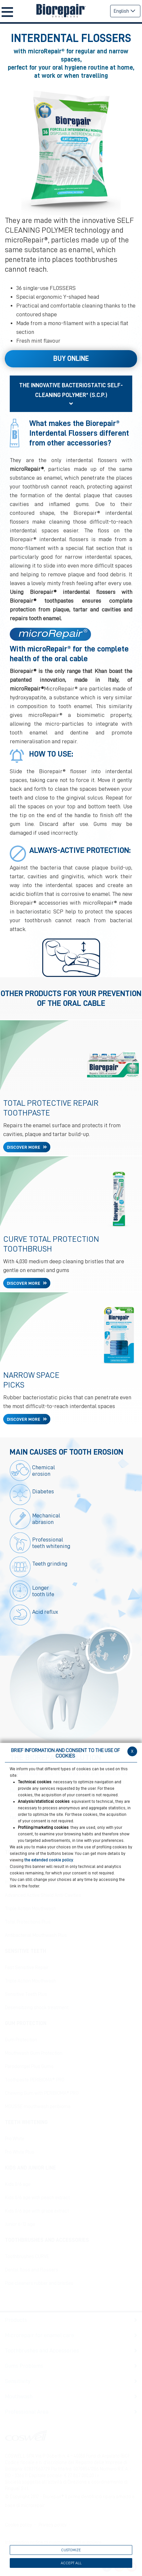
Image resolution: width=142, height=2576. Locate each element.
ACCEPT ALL (71, 2563)
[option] (71, 149)
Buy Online (71, 358)
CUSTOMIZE (71, 2550)
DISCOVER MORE (24, 1147)
